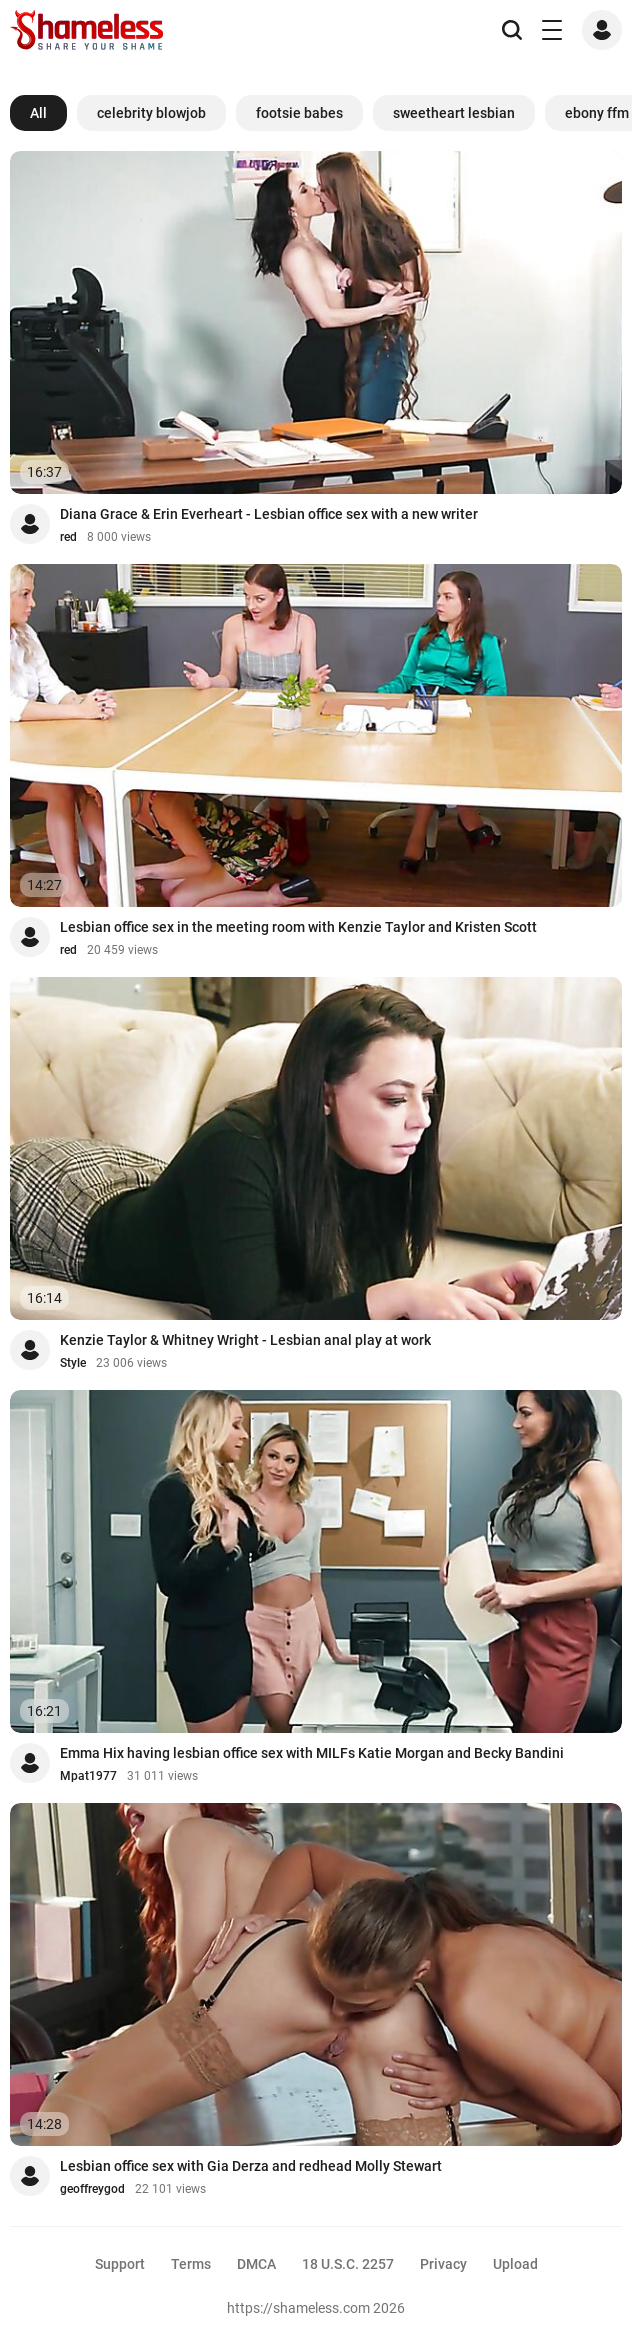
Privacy (443, 2264)
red (68, 537)
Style (73, 1363)
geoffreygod (92, 2189)
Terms (191, 2264)
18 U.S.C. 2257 (348, 2264)
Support (120, 2264)
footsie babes (299, 113)
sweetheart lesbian (454, 113)
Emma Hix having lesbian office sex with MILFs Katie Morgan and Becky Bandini (312, 1753)
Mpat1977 (88, 1776)
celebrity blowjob (151, 113)
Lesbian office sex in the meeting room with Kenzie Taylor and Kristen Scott (298, 927)
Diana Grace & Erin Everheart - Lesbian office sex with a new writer (269, 514)
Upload (515, 2264)
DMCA (256, 2264)
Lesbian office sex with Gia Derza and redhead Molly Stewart (251, 2166)
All (38, 113)
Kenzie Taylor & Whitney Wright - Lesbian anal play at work (245, 1340)
